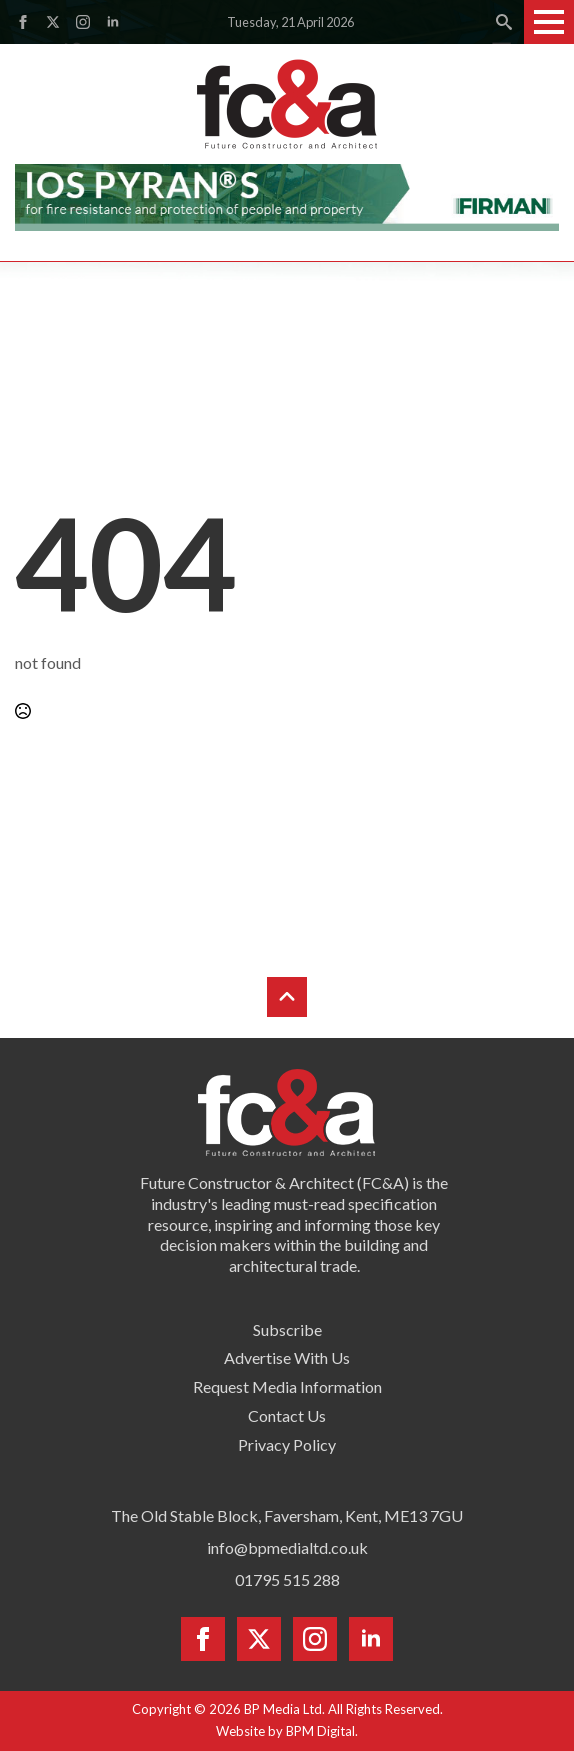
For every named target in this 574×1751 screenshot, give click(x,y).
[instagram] (83, 22)
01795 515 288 (287, 1579)
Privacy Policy (287, 1444)
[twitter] (53, 22)
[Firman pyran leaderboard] (287, 194)
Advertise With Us (287, 1357)
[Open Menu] (549, 22)
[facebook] (23, 22)
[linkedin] (113, 22)
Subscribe (287, 1329)
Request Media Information (287, 1386)
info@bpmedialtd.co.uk (287, 1547)
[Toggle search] (504, 22)
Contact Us (287, 1415)
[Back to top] (287, 997)
